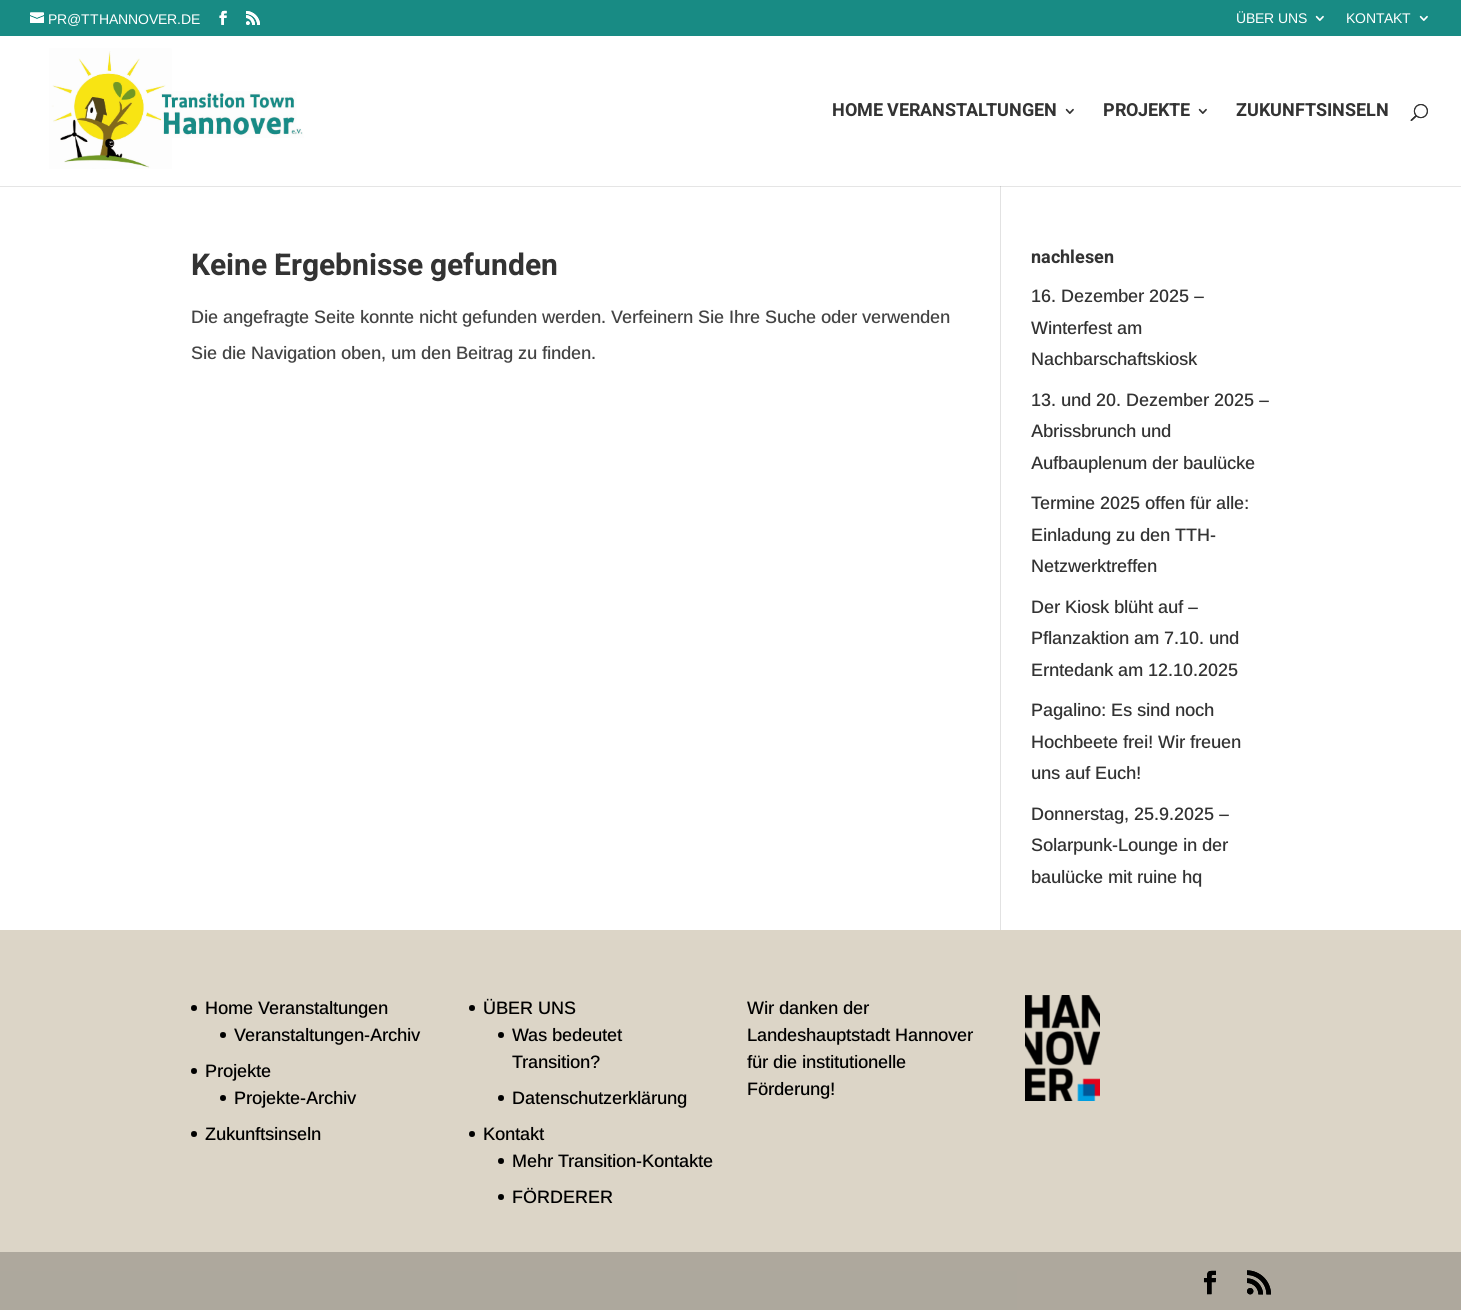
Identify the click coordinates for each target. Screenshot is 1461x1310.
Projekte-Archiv (295, 1098)
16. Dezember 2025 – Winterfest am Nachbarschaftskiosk (1117, 327)
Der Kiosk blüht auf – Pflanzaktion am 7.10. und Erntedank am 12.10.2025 (1135, 638)
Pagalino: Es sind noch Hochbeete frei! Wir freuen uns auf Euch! (1136, 741)
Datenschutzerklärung (599, 1098)
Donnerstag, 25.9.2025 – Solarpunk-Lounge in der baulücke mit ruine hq (1130, 845)
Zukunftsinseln (1312, 114)
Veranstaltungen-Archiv (327, 1035)
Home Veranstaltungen (944, 114)
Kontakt (1378, 18)
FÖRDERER (562, 1197)
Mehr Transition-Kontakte (612, 1161)
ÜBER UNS (1271, 18)
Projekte (1146, 114)
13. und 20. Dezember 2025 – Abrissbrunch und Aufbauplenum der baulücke (1150, 431)
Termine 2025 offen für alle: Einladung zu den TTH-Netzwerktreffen (1140, 534)
